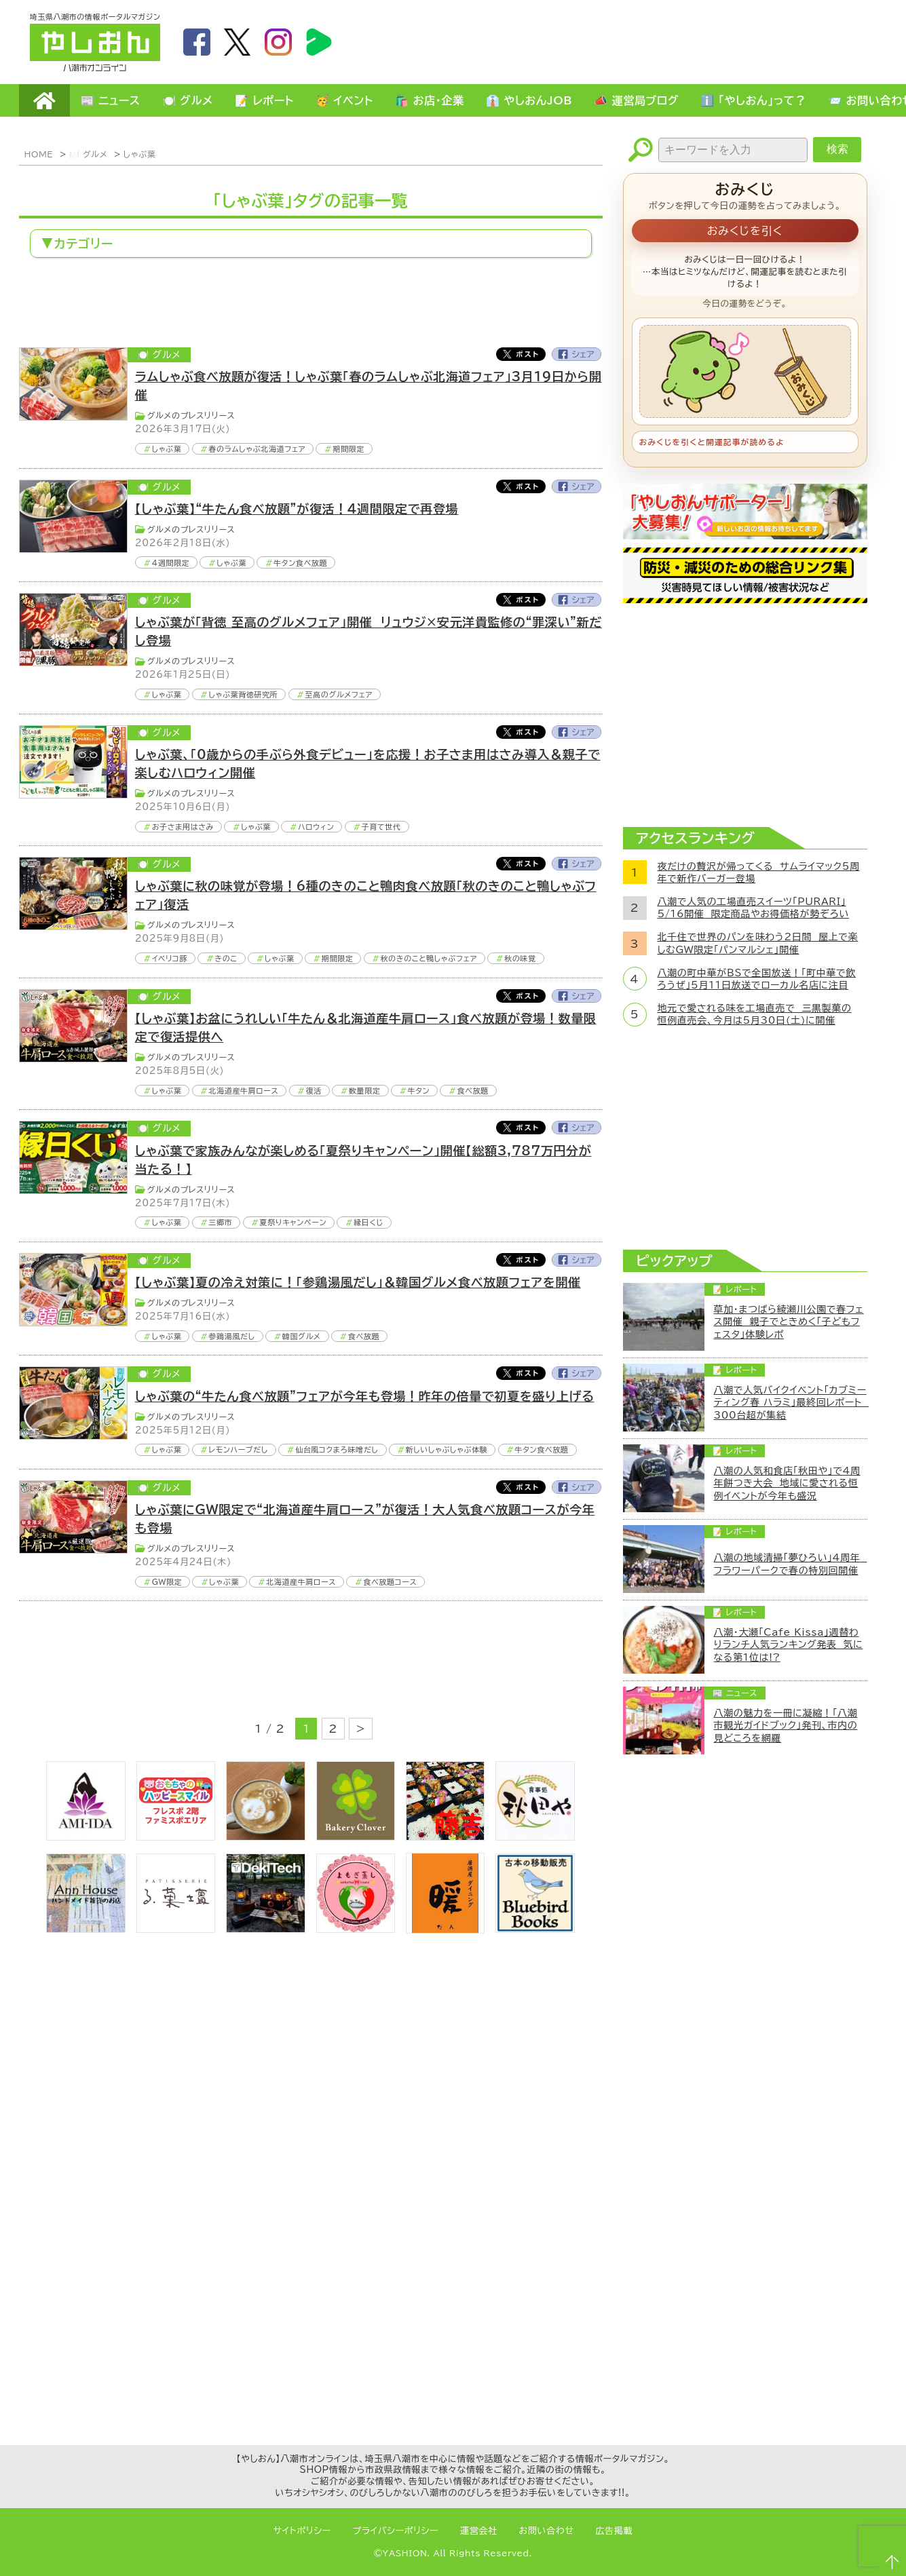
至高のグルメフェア (339, 694)
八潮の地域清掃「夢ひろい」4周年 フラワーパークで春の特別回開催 (790, 1564)
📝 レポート (264, 100)
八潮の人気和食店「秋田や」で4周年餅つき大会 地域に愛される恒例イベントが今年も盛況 (787, 1483)
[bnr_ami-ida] (85, 1836)
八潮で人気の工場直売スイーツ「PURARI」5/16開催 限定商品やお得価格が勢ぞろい (753, 908)
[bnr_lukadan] (175, 1928)
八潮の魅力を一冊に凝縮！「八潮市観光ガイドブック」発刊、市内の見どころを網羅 (786, 1725)
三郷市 (220, 1222)
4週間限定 (171, 562)
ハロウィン (316, 826)
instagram (278, 42)
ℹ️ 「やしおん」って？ (753, 100)
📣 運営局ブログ (636, 100)
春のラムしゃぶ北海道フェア (256, 449)
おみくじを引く (745, 230)
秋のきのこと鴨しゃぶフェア (428, 958)
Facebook (577, 354)
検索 (837, 149)
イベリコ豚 (169, 958)
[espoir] (265, 1836)
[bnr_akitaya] (534, 1836)
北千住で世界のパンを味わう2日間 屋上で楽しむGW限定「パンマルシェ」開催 (758, 943)
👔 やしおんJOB (529, 100)
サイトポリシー (302, 2530)
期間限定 (348, 449)
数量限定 (365, 1090)
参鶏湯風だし (231, 1336)
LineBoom (319, 42)
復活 (314, 1090)
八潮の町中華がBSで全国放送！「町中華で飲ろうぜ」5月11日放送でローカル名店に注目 (757, 979)
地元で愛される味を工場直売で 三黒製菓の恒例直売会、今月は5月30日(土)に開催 (755, 1014)
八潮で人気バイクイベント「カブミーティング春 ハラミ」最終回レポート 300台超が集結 (790, 1402)
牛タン (419, 1090)
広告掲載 (614, 2530)
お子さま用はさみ (183, 826)
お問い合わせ (546, 2530)
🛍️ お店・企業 (429, 100)
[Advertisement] (630, 41)
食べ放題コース (390, 1581)
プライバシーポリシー (395, 2530)
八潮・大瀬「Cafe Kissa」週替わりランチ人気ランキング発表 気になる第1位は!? (788, 1644)
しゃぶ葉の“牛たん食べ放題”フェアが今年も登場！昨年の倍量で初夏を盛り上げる (364, 1396)
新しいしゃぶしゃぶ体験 (447, 1449)
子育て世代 (381, 826)
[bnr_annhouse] (85, 1928)
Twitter (520, 354)
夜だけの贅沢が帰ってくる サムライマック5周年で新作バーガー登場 (759, 872)
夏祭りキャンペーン (293, 1222)
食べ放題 (473, 1090)
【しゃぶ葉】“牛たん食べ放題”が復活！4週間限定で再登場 (297, 509)
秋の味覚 (520, 958)
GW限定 (167, 1581)
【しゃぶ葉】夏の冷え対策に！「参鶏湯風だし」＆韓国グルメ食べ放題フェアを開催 (358, 1282)
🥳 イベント (344, 100)
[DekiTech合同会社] (265, 1928)
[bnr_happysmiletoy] (175, 1836)
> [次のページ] (361, 1728)
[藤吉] (445, 1836)
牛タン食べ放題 (300, 562)
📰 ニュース (110, 100)
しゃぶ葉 (139, 154)
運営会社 (478, 2530)
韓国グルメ (301, 1336)
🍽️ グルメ (187, 100)
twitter (237, 42)
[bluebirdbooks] (534, 1928)
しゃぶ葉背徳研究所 (243, 694)
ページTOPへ (889, 2559)
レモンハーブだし (237, 1449)
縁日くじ (368, 1222)
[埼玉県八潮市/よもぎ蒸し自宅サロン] (355, 1928)
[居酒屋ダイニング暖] (445, 1929)
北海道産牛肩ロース (243, 1090)
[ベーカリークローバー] (355, 1836)
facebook (196, 42)
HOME (44, 100)
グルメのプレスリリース (191, 415)
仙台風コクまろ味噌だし (337, 1449)
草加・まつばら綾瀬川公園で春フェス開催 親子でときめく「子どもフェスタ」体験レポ (789, 1322)
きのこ (226, 958)
